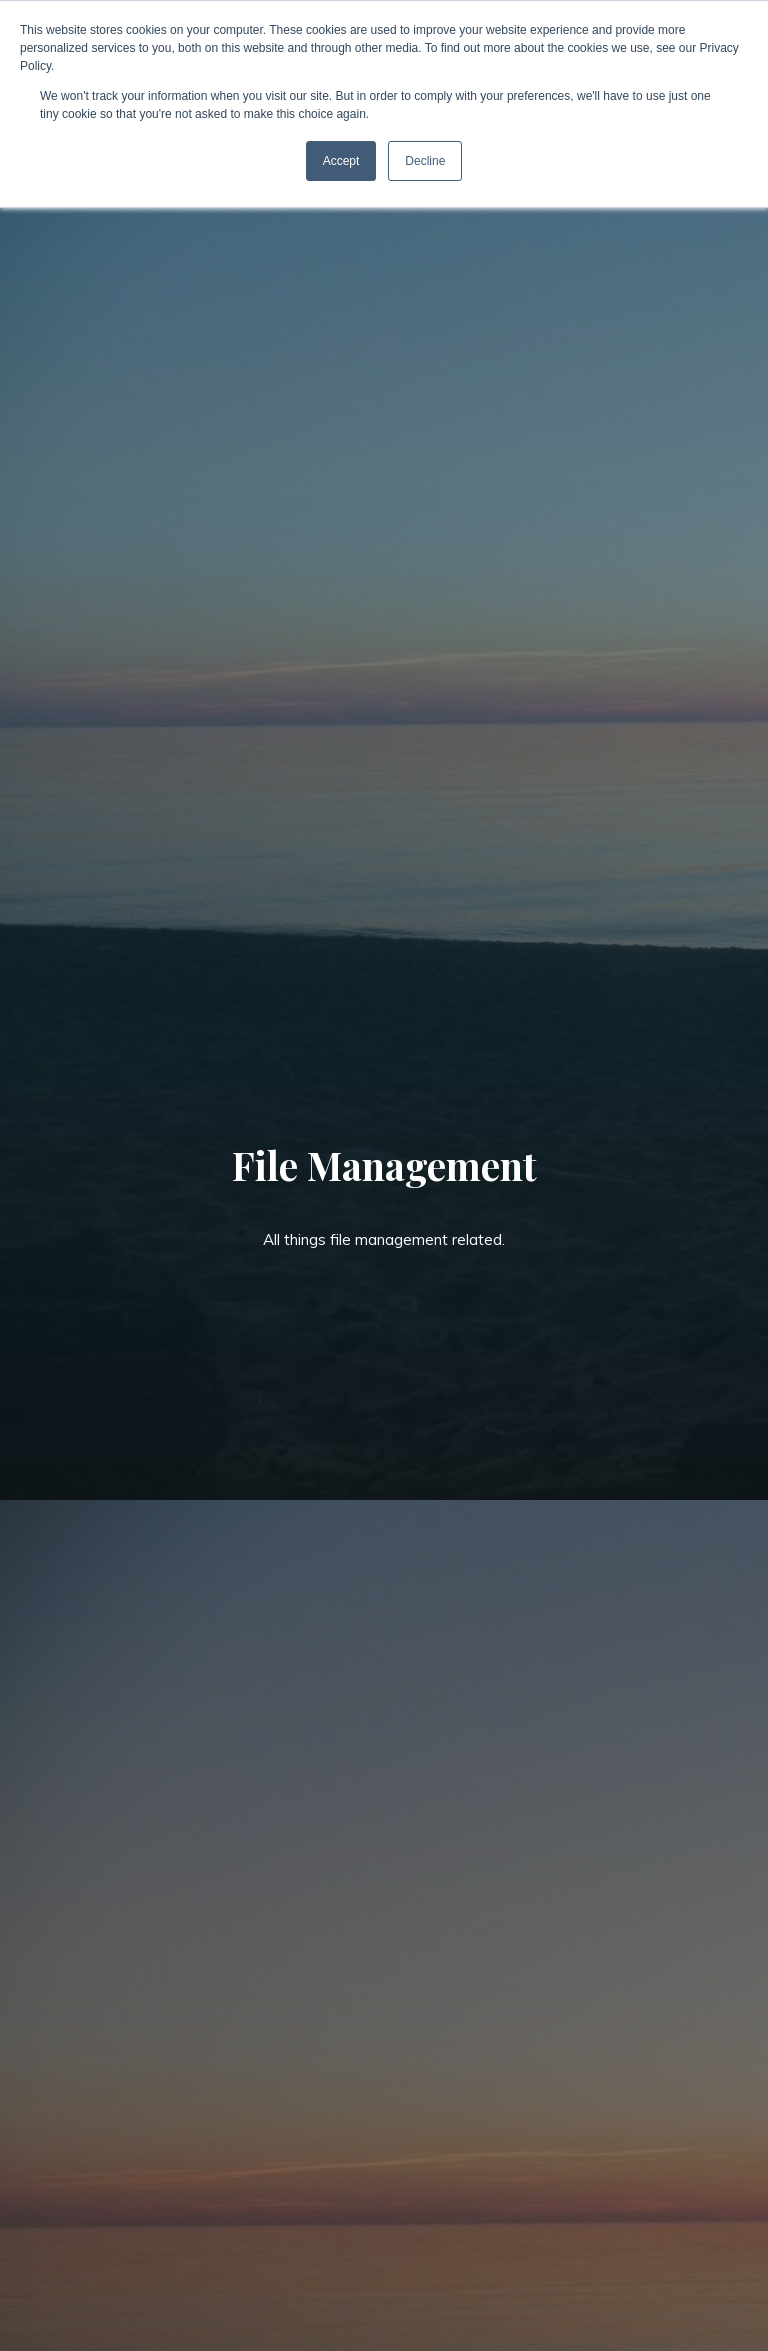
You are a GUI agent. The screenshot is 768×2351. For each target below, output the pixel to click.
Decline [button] (425, 161)
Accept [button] (341, 161)
